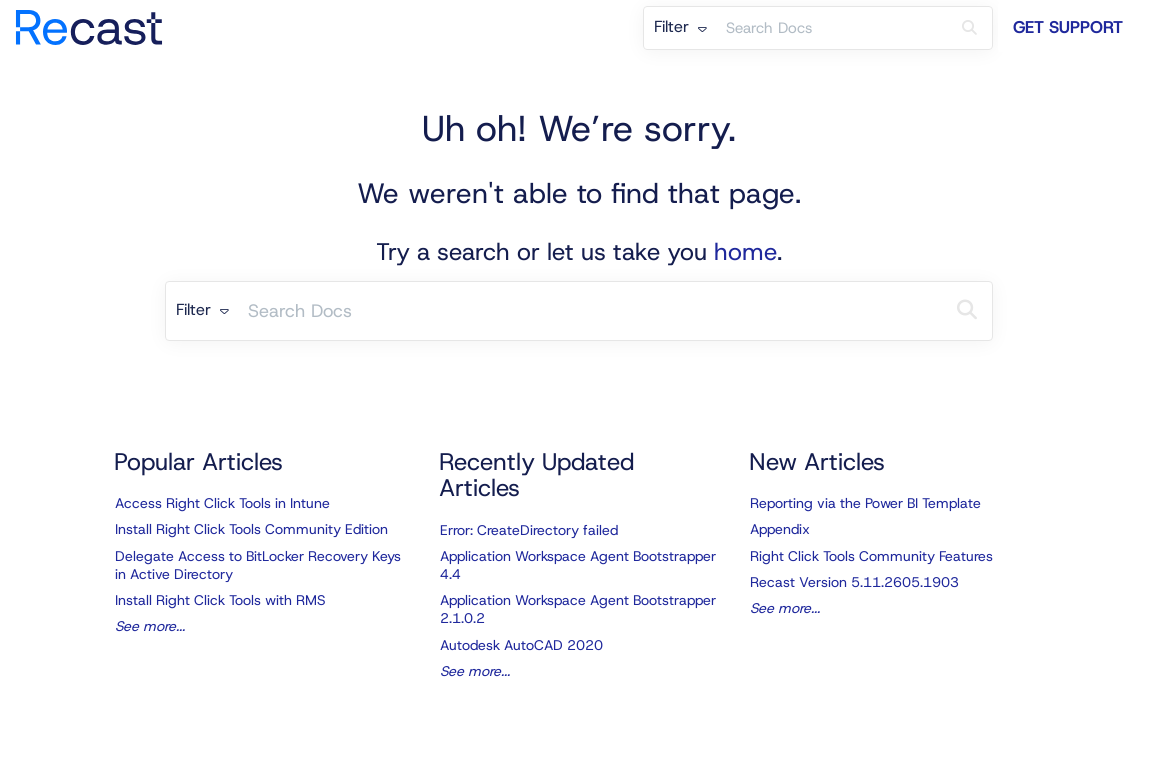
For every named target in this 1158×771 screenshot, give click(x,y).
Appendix (780, 529)
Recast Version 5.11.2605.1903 (854, 582)
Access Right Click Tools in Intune (222, 503)
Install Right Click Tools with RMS (220, 600)
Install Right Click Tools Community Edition (251, 529)
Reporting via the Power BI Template (865, 503)
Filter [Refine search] (680, 26)
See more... (150, 626)
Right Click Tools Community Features (871, 556)
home (745, 252)
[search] (832, 28)
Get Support (1068, 27)
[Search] (969, 28)
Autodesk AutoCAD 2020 (521, 645)
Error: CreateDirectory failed (529, 530)
